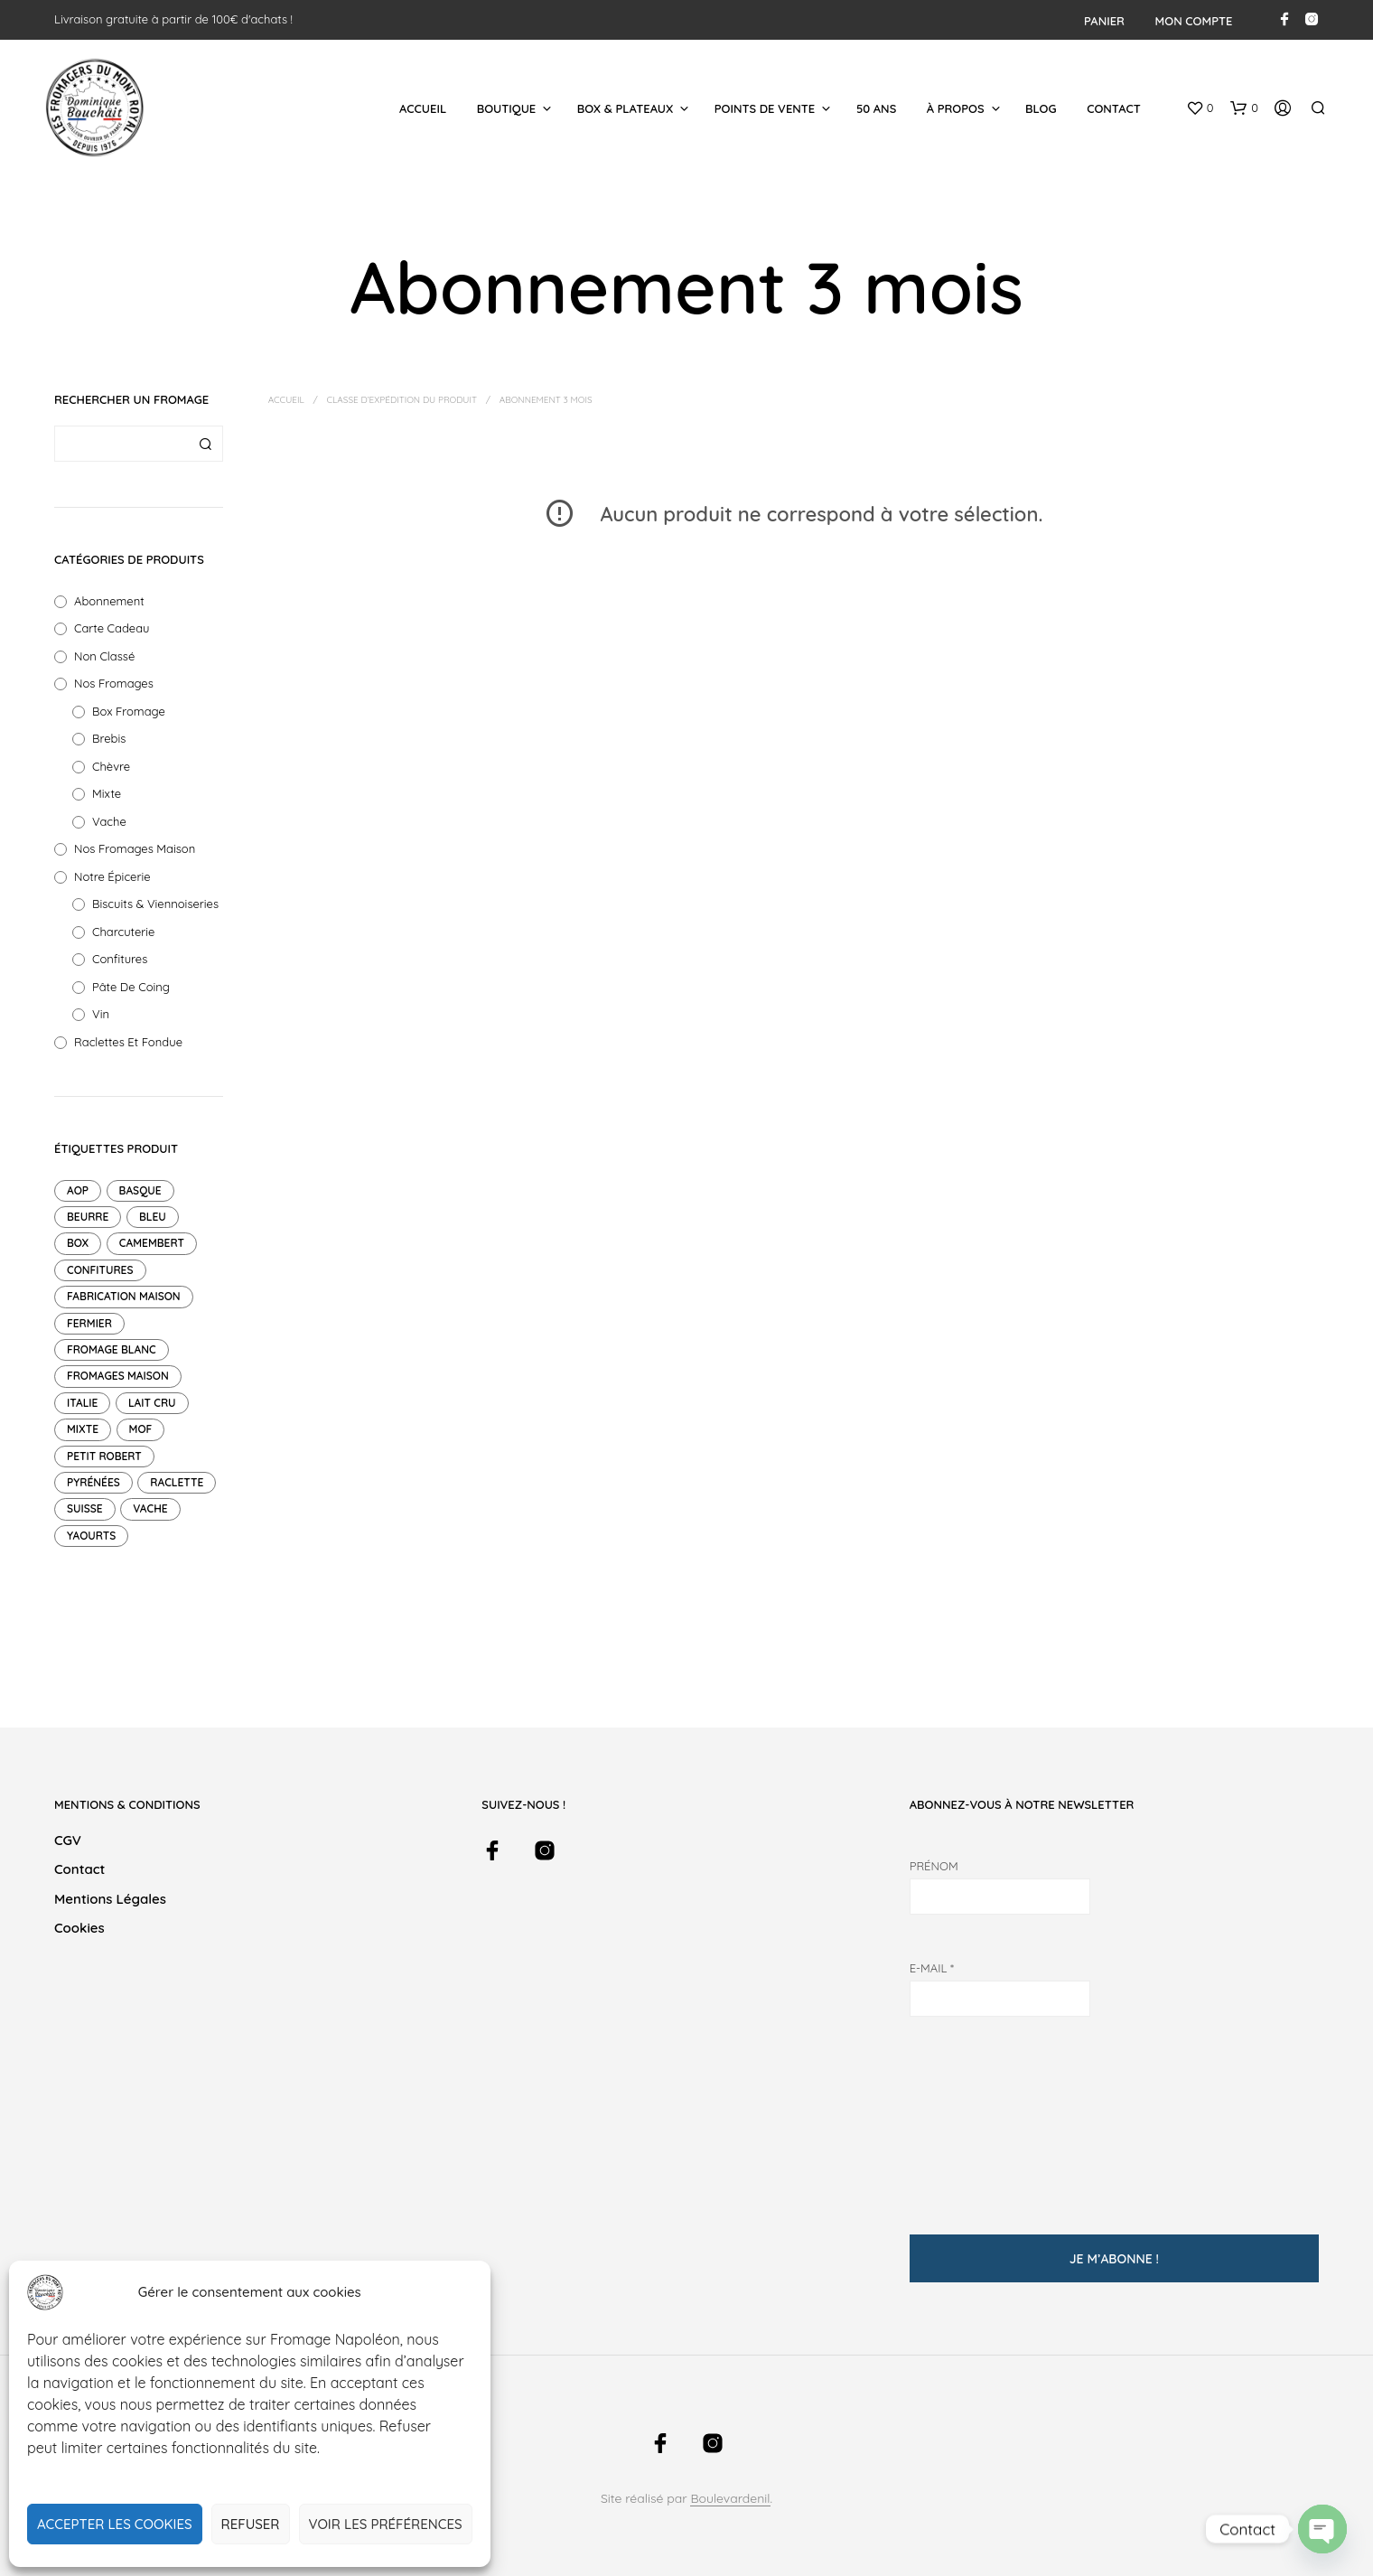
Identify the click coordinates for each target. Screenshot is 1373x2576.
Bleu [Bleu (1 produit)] (152, 1216)
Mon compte (1194, 21)
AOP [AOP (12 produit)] (78, 1190)
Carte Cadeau (111, 628)
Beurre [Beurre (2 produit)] (87, 1216)
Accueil (422, 108)
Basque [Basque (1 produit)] (140, 1190)
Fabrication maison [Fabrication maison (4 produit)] (124, 1296)
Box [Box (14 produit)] (78, 1243)
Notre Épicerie (112, 876)
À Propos (956, 108)
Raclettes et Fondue (128, 1042)
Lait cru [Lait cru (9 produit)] (152, 1403)
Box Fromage (128, 711)
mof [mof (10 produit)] (141, 1429)
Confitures (119, 958)
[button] (1200, 108)
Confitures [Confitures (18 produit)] (100, 1270)
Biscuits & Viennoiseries (155, 903)
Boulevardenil (730, 2499)
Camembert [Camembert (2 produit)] (151, 1243)
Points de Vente (765, 108)
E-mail (932, 1968)
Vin (100, 1014)
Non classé (104, 656)
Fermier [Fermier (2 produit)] (89, 1323)
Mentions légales (110, 1898)
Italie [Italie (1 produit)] (82, 1403)
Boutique (507, 108)
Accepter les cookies (114, 2524)
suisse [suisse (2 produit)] (85, 1508)
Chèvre (111, 766)
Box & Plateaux (625, 108)
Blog (1041, 108)
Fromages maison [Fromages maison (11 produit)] (118, 1375)
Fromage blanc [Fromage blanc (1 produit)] (111, 1349)
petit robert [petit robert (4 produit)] (104, 1456)
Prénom (934, 1866)
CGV (67, 1840)
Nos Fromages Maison (134, 848)
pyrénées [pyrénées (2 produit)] (93, 1482)
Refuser (250, 2524)
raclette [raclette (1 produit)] (176, 1482)
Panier (1104, 21)
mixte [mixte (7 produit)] (82, 1429)
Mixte (106, 793)
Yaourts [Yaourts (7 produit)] (91, 1535)
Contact (1114, 108)
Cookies (79, 1927)
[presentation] (984, 2116)
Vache (109, 821)
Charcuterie (123, 931)
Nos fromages (114, 683)
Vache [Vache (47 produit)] (150, 1508)
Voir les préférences (385, 2524)
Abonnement (109, 601)
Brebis (109, 738)
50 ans (876, 108)
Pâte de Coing (131, 986)
